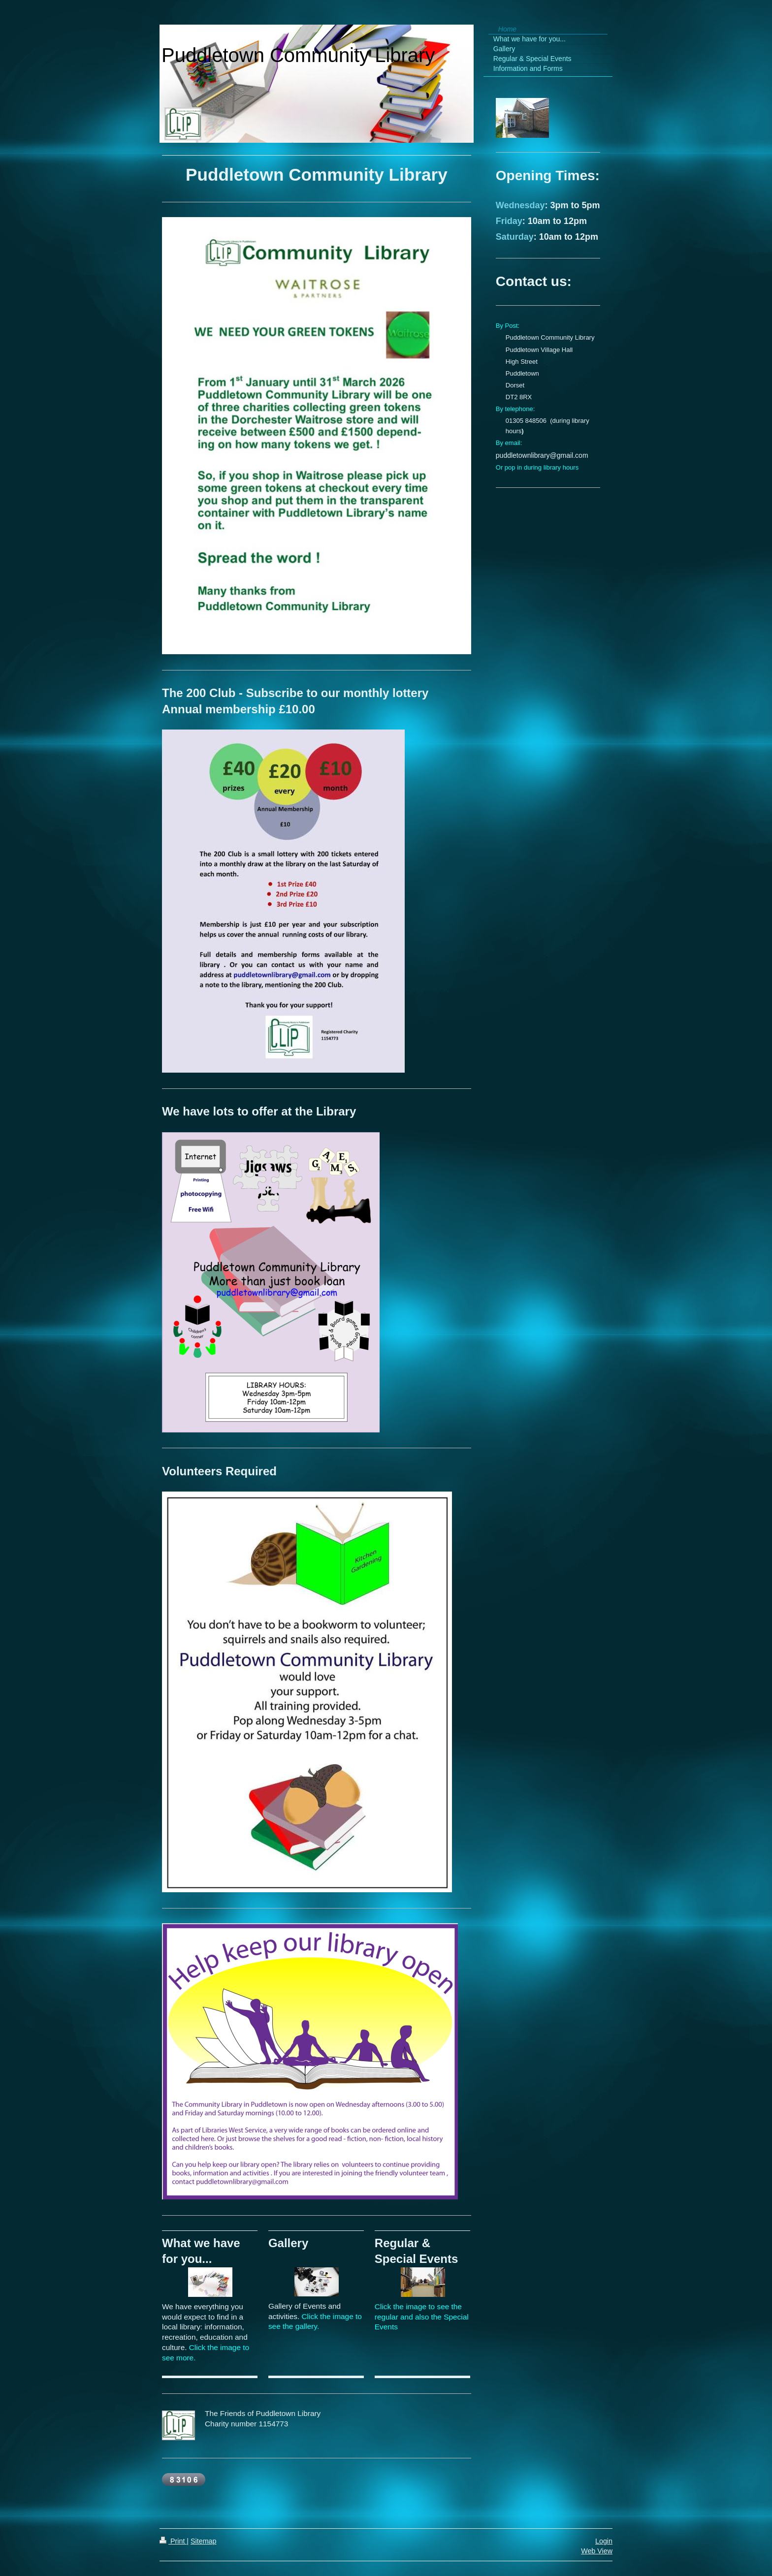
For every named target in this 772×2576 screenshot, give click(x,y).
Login (603, 2541)
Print (173, 2541)
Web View (596, 2551)
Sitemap (203, 2541)
